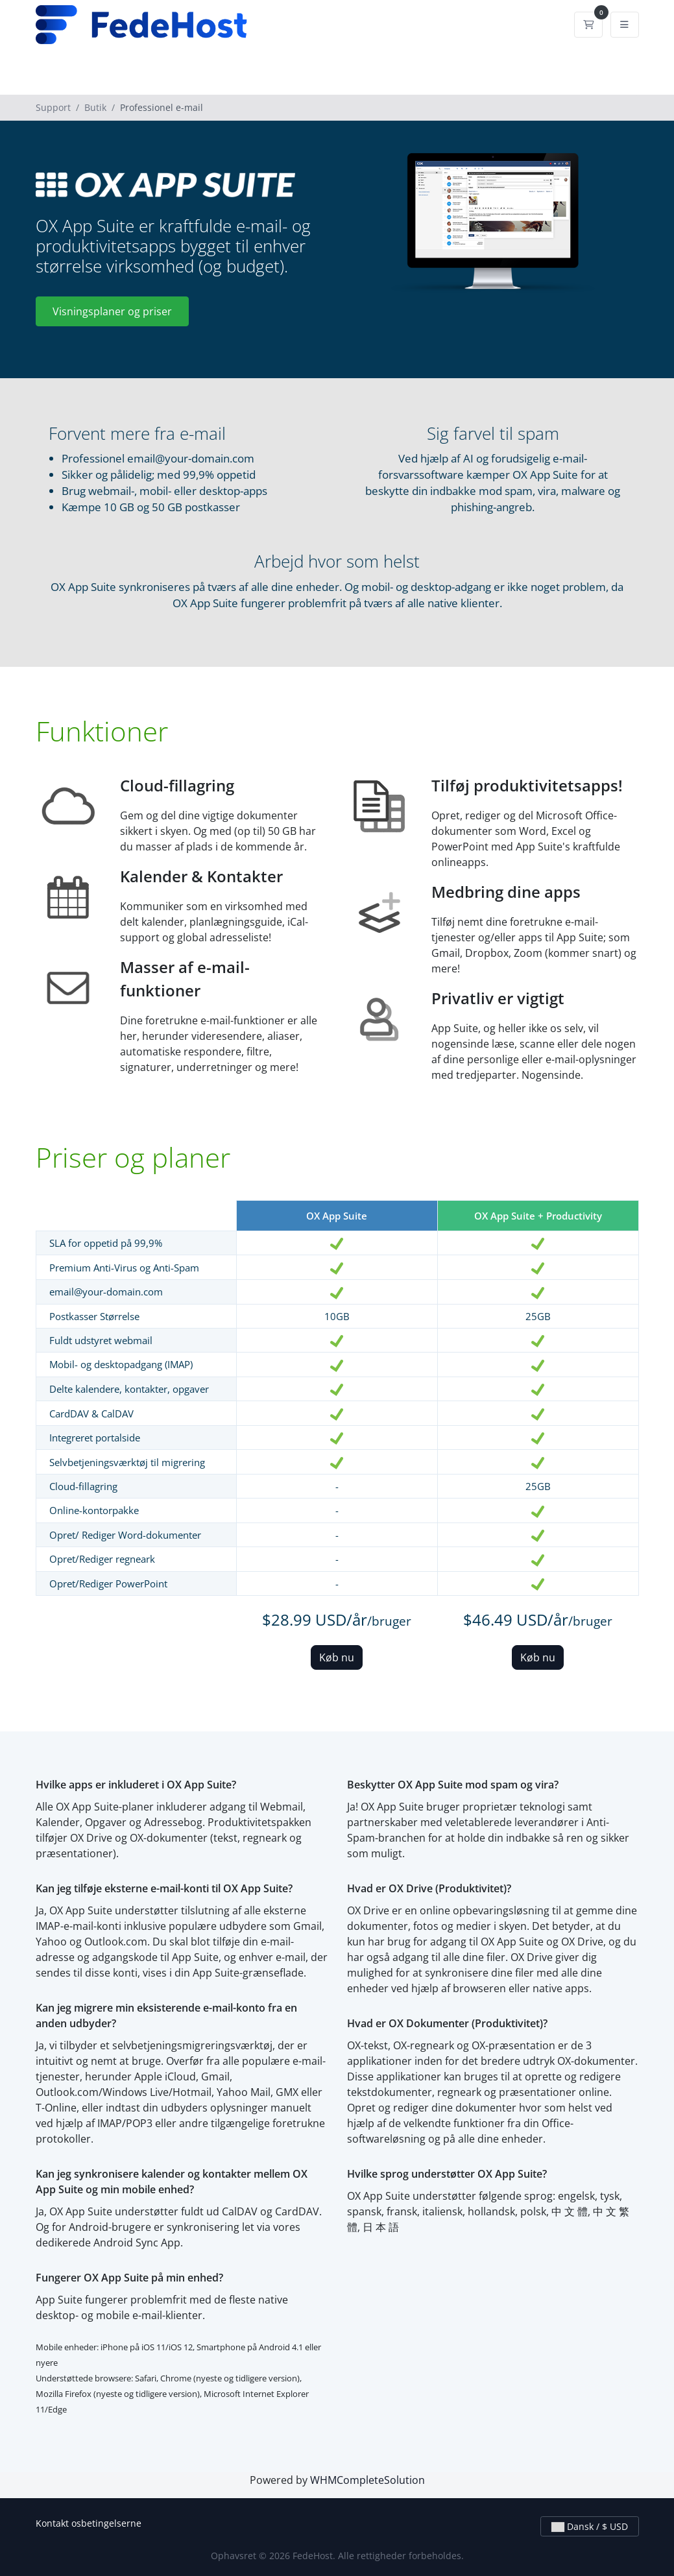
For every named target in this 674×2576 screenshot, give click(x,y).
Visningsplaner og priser (112, 311)
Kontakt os (58, 2523)
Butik (95, 107)
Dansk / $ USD (589, 2526)
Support (53, 107)
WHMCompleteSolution (367, 2480)
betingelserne (111, 2523)
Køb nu (336, 1657)
